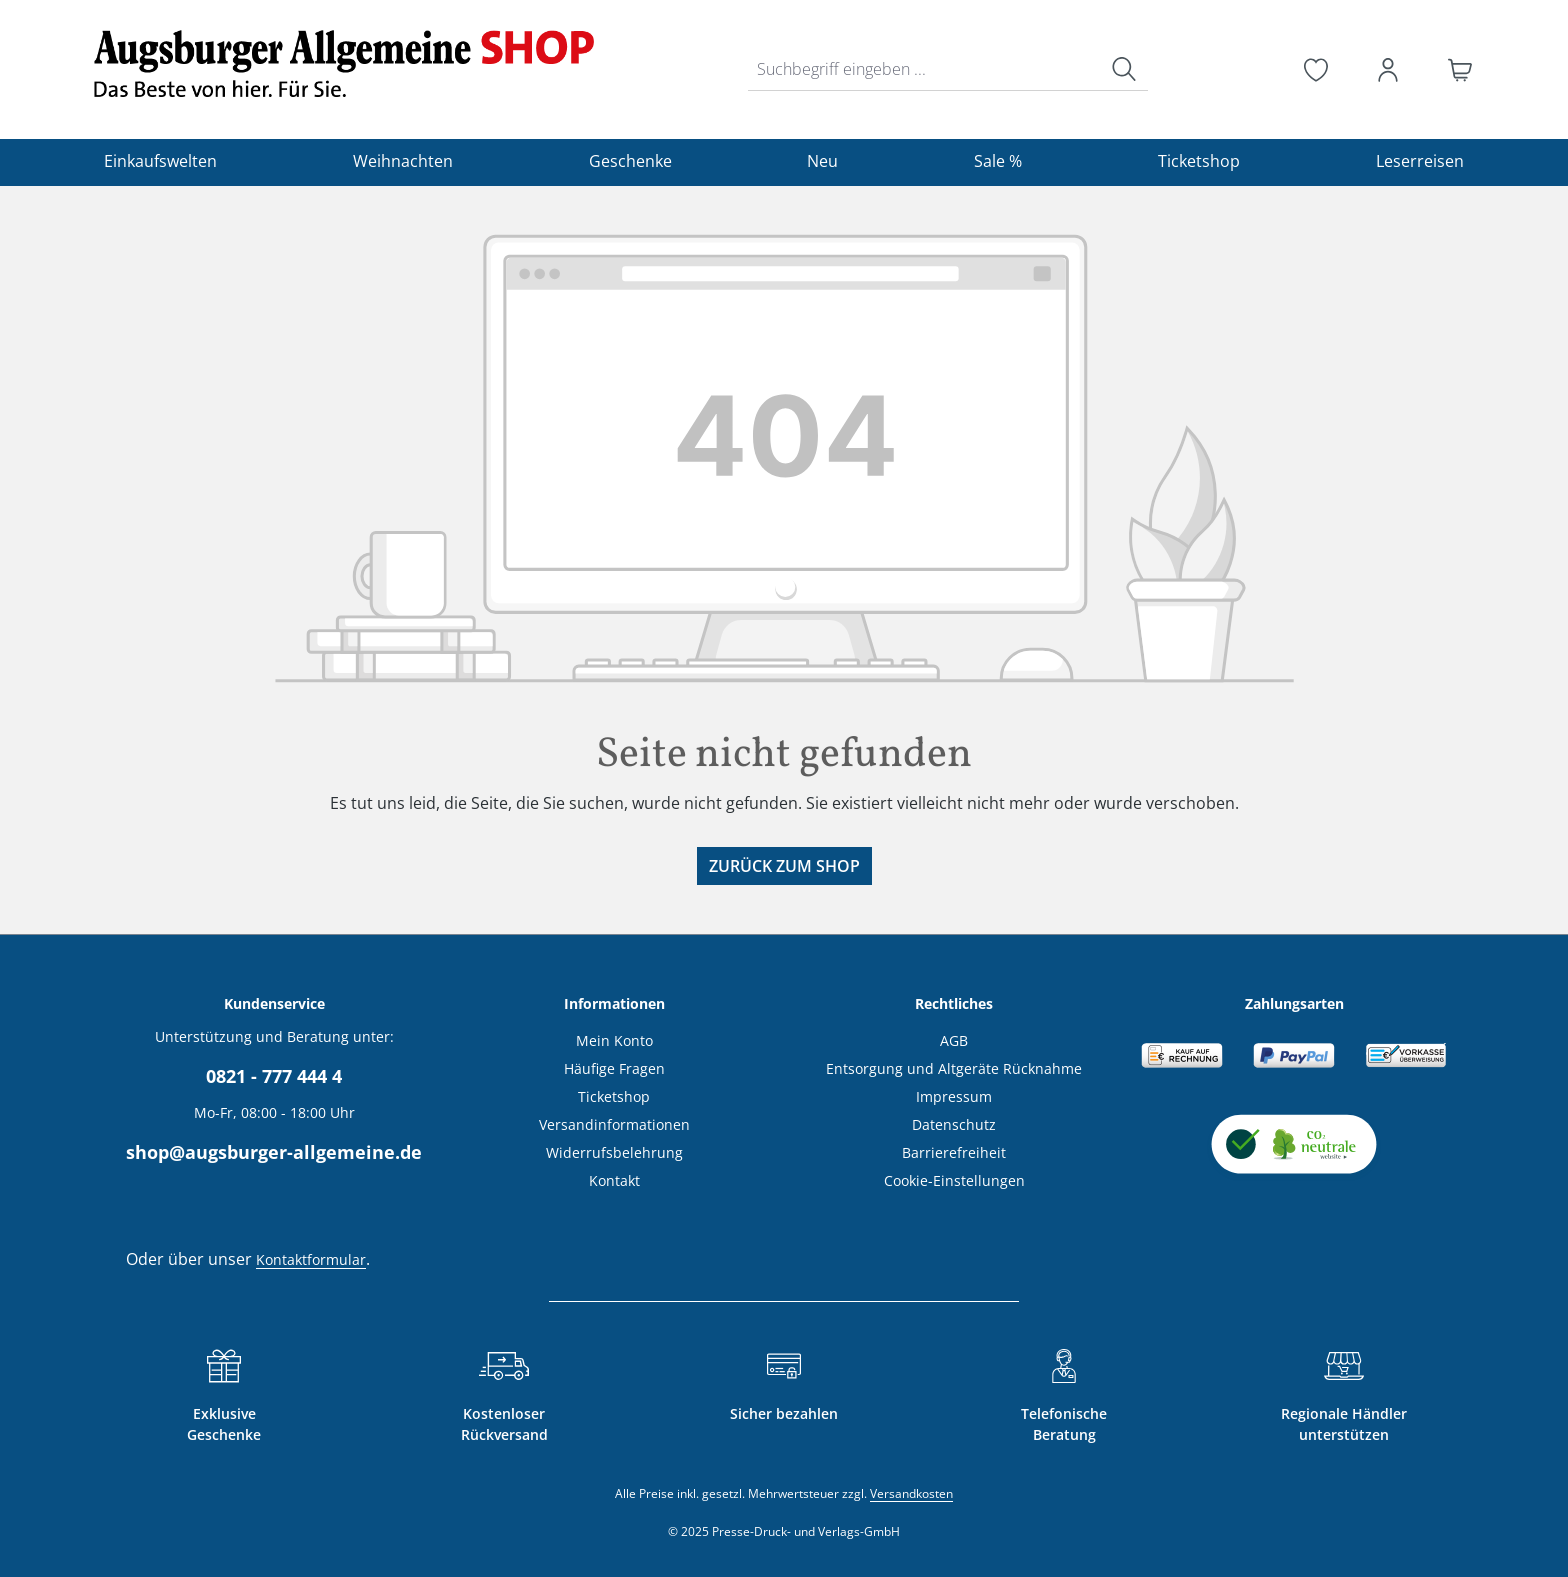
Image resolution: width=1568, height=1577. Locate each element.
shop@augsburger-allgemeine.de (274, 1152)
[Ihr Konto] (1388, 69)
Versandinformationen (614, 1124)
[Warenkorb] (1460, 69)
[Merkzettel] (1316, 69)
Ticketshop (614, 1096)
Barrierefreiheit (954, 1152)
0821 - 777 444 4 (274, 1076)
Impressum (954, 1096)
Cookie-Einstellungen (954, 1180)
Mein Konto (614, 1040)
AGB (954, 1040)
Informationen (614, 1003)
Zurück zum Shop (784, 866)
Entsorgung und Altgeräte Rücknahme (954, 1068)
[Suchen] (1124, 69)
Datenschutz (954, 1124)
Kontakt (614, 1180)
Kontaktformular (311, 1259)
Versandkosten (911, 1493)
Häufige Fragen (614, 1068)
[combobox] (924, 69)
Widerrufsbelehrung (614, 1152)
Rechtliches (954, 1003)
